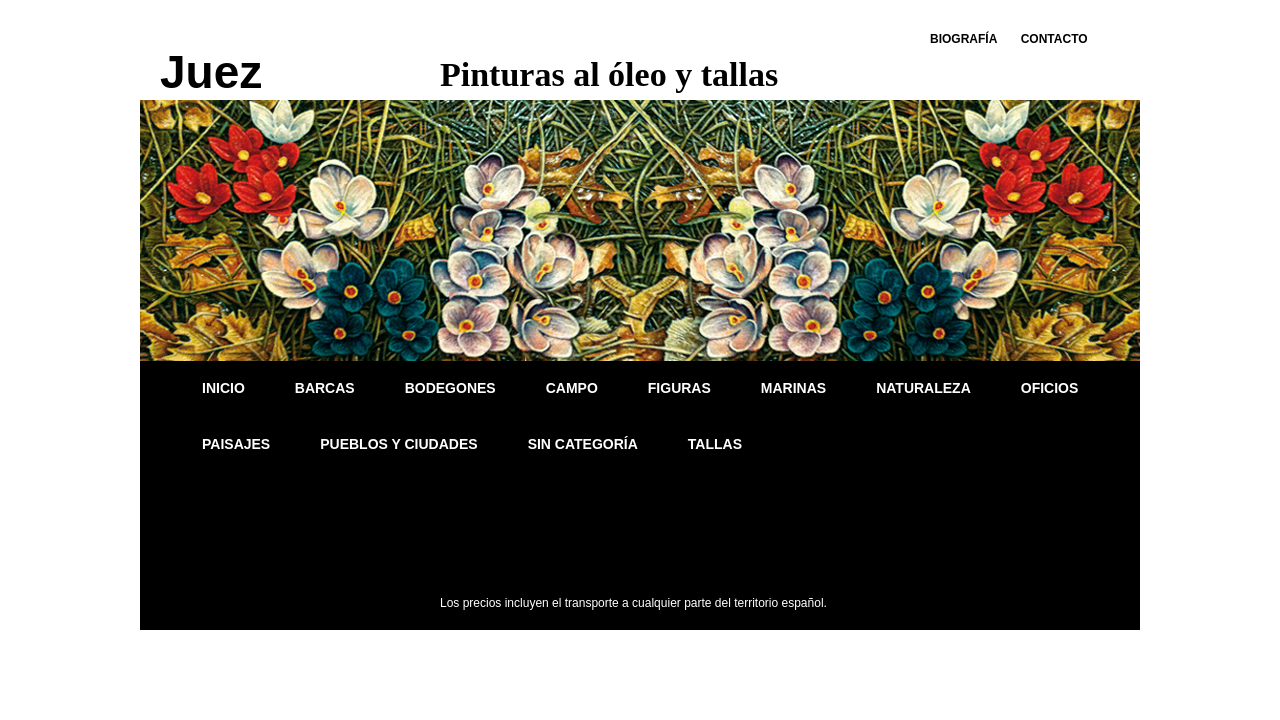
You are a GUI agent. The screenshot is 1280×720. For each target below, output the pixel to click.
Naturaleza (923, 388)
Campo (572, 388)
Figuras (679, 388)
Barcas (325, 388)
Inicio (223, 388)
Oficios (1050, 388)
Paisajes (236, 444)
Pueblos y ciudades (398, 444)
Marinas (793, 388)
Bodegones (450, 388)
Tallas (715, 444)
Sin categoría (583, 444)
